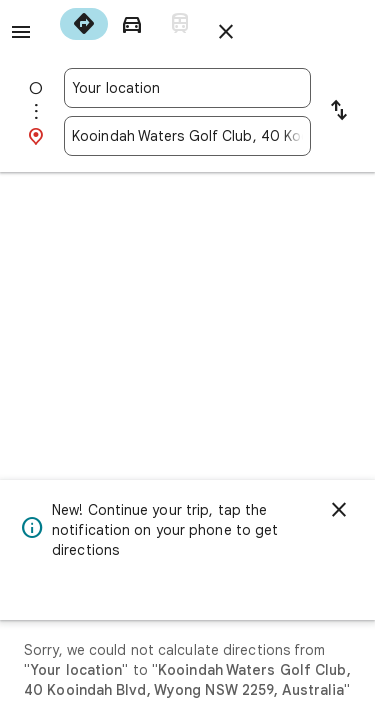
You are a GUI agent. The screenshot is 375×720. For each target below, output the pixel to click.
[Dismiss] (339, 510)
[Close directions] (226, 32)
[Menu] (21, 32)
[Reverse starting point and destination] (339, 112)
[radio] (84, 24)
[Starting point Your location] (187, 88)
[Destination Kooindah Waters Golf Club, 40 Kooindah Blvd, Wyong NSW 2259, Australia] (187, 136)
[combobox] (187, 88)
